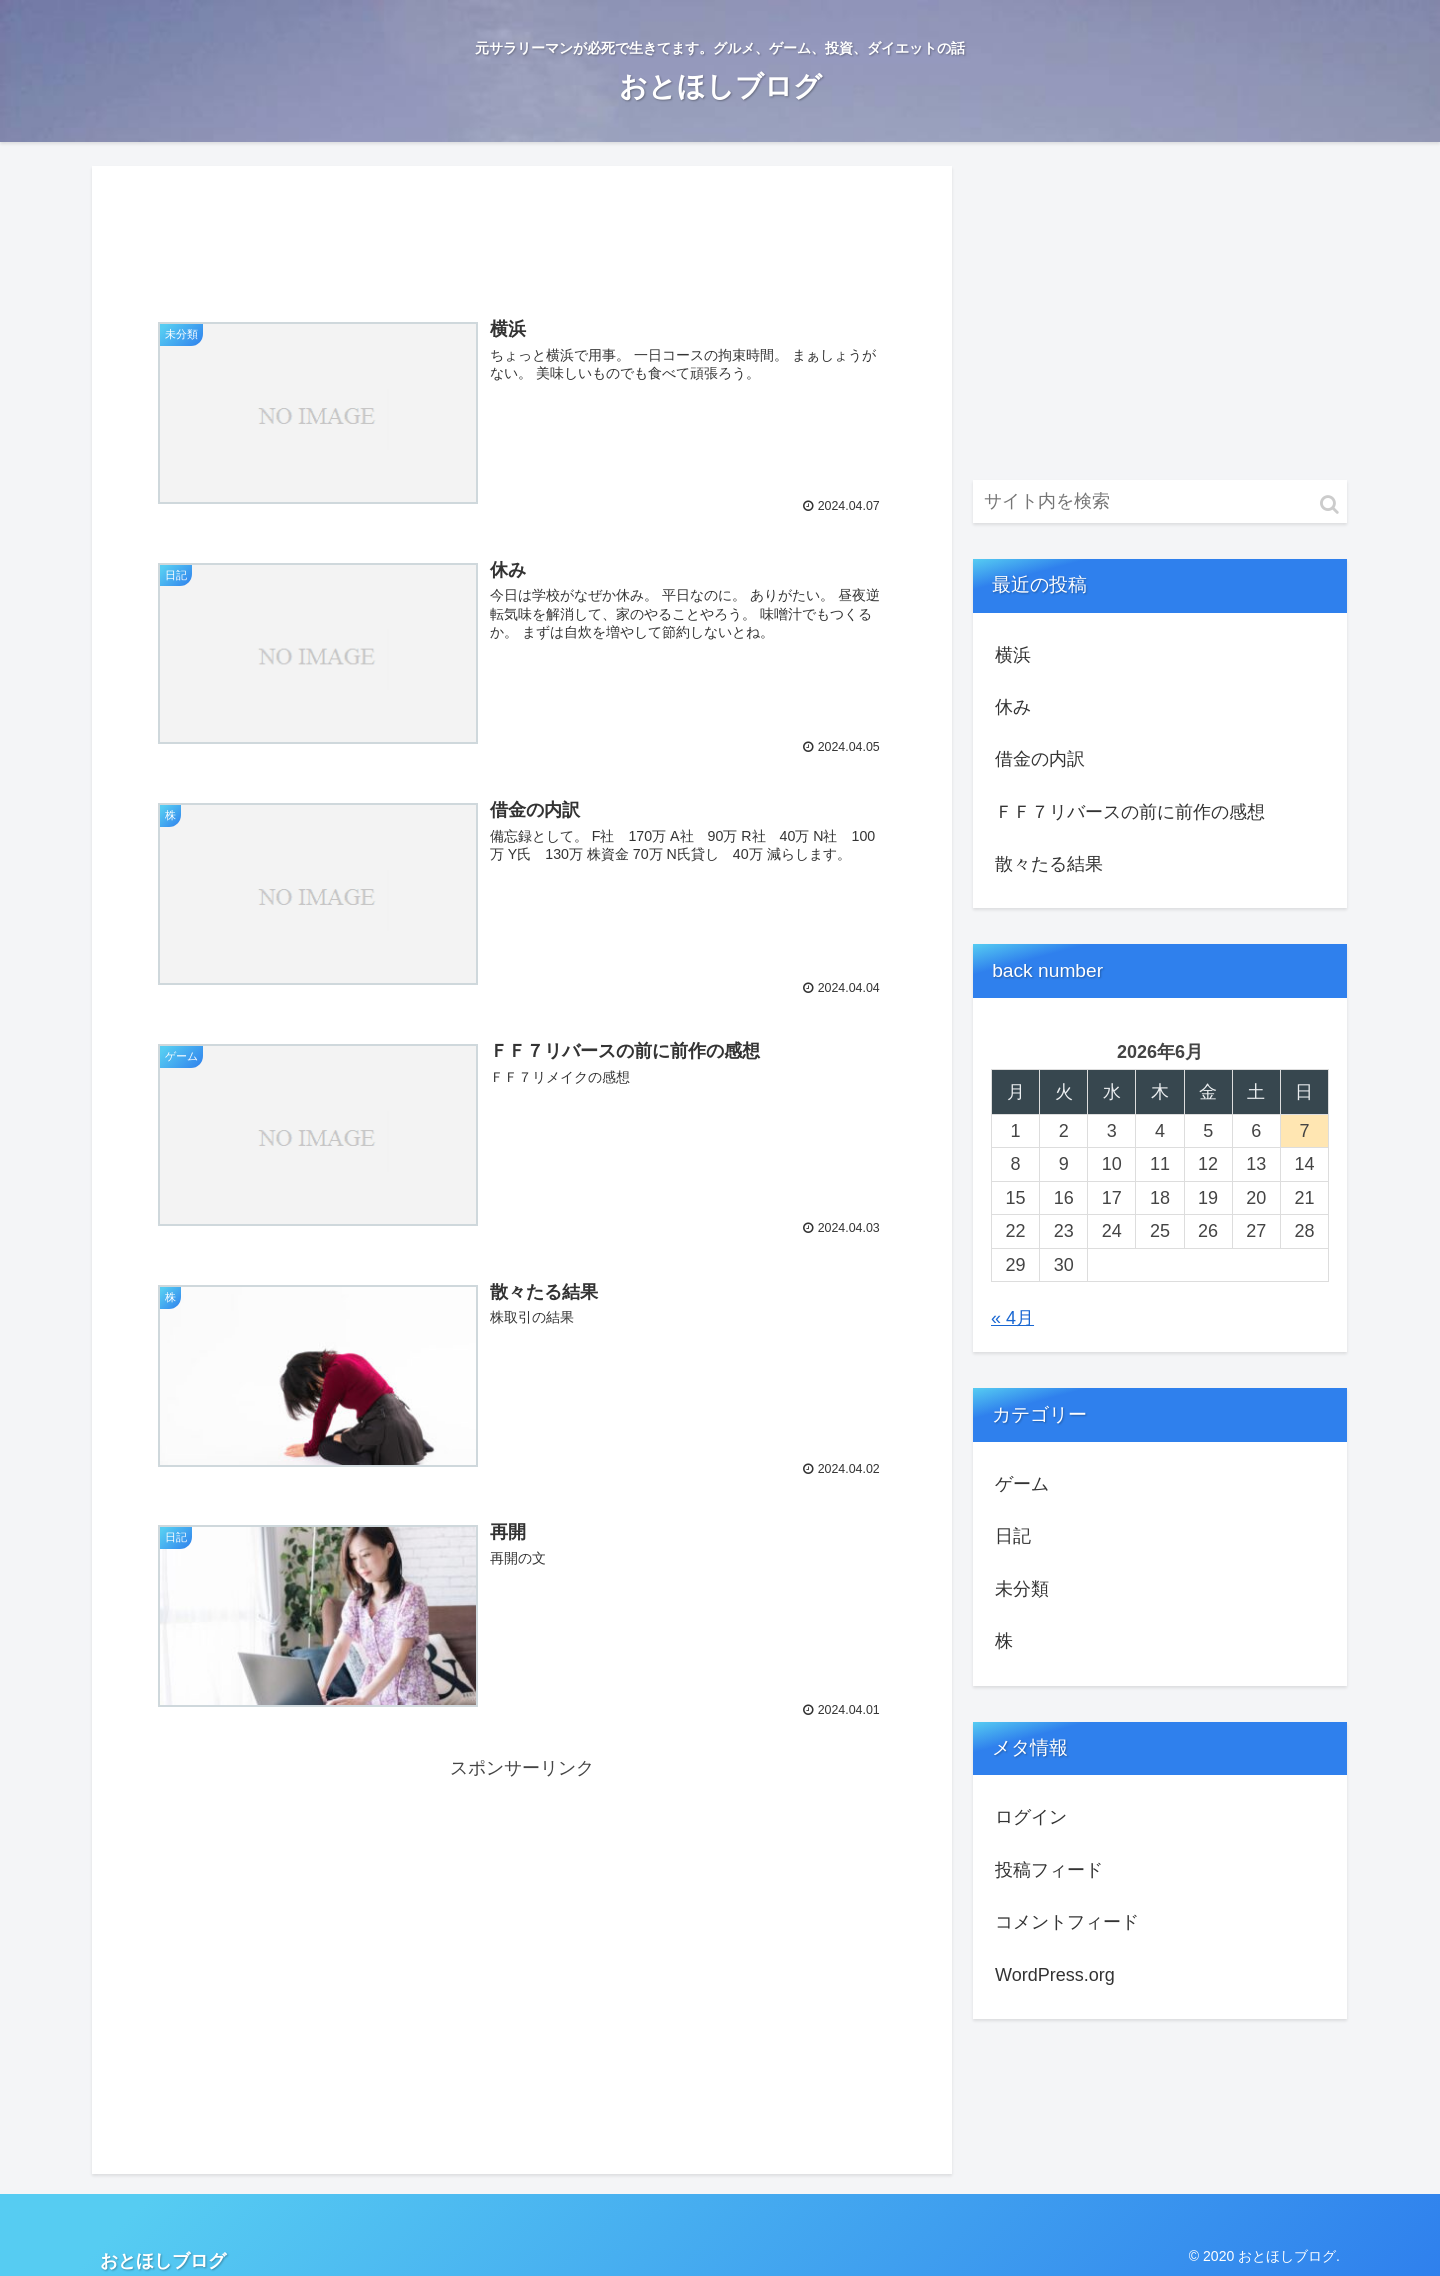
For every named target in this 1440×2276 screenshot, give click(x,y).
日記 (1013, 1536)
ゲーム (1022, 1484)
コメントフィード (1067, 1922)
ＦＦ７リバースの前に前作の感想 (1130, 812)
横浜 (1013, 655)
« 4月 (1012, 1318)
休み (1013, 707)
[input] (1160, 501)
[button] (1329, 504)
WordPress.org (1055, 1975)
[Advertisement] (522, 230)
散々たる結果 (1049, 864)
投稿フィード (1049, 1870)
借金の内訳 (1040, 759)
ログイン (1031, 1817)
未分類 (1022, 1589)
